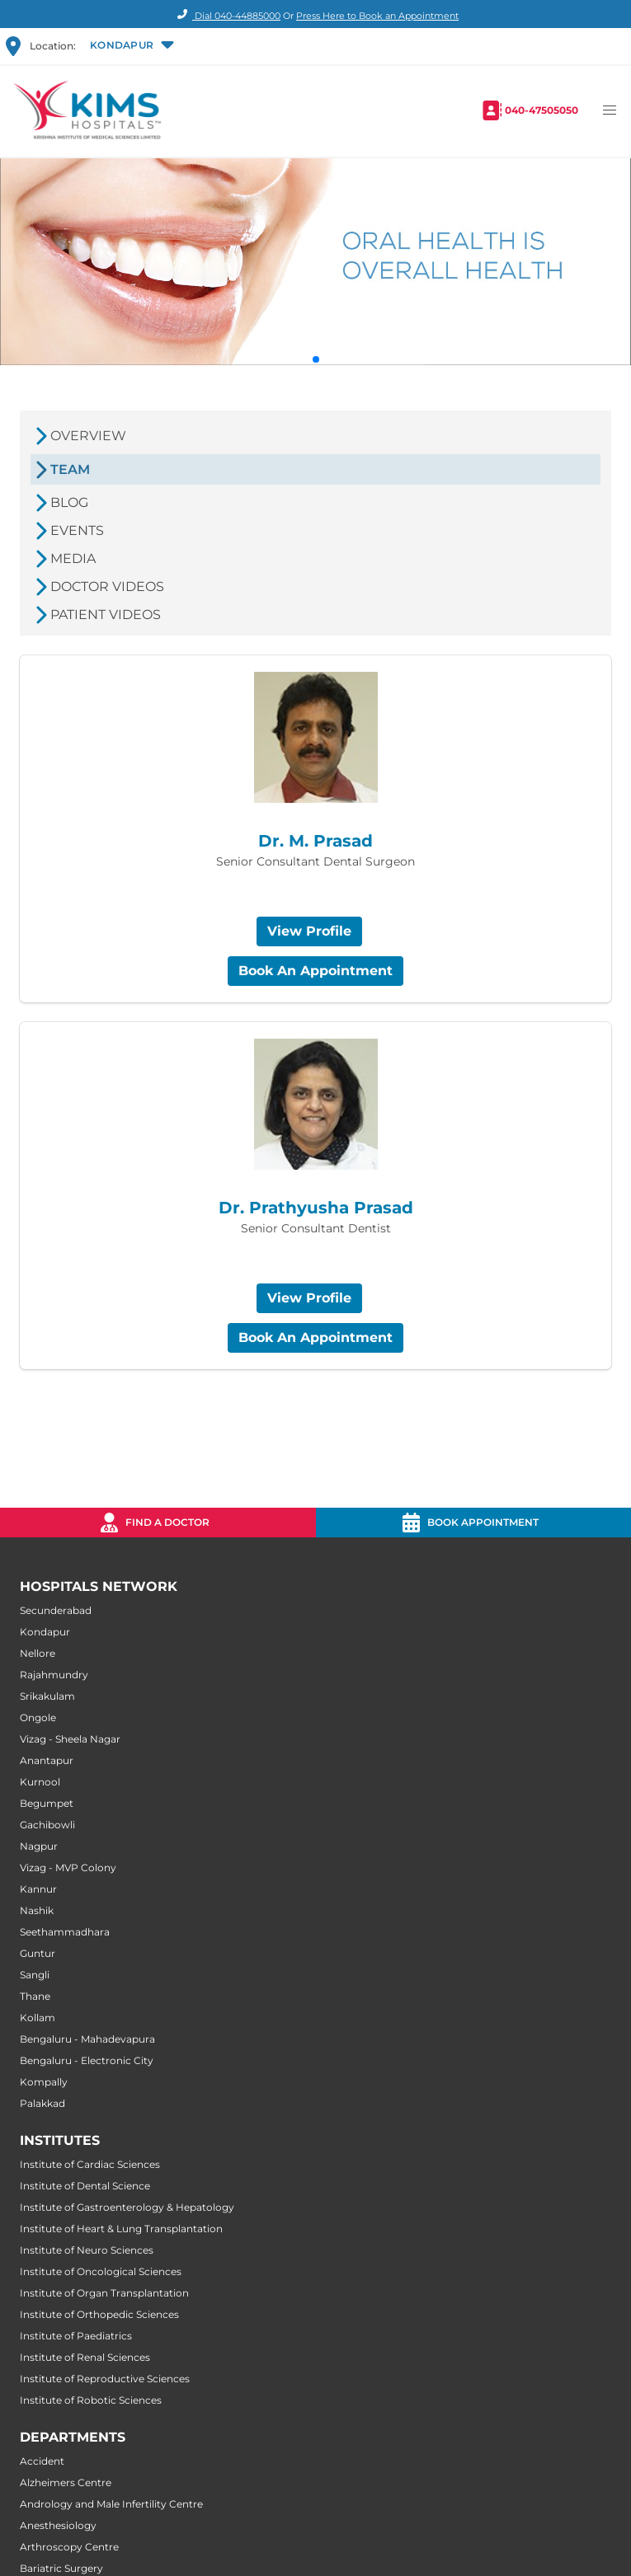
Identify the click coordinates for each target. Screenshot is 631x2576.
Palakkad (42, 2103)
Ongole (38, 1717)
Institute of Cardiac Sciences (90, 2164)
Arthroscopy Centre (69, 2547)
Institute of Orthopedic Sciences (99, 2314)
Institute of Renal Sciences (85, 2357)
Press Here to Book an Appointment (377, 15)
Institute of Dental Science (85, 2186)
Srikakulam (47, 1696)
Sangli (34, 1974)
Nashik (37, 1910)
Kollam (37, 2017)
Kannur (38, 1889)
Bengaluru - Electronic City (86, 2060)
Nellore (37, 1653)
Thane (35, 1996)
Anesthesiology (58, 2525)
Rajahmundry (54, 1674)
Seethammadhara (65, 1932)
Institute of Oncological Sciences (100, 2271)
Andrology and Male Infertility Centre (111, 2504)
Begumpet (46, 1803)
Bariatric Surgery (61, 2568)
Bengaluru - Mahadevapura (87, 2039)
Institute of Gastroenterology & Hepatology (127, 2207)
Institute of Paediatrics (76, 2336)
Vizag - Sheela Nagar (70, 1739)
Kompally (44, 2082)
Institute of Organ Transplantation (104, 2293)
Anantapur (46, 1760)
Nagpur (39, 1846)
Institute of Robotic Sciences (91, 2400)
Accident (42, 2461)
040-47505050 (541, 110)
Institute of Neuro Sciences (86, 2250)
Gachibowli (47, 1824)
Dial (226, 15)
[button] (131, 46)
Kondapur (45, 1632)
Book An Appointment (315, 970)
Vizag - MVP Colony (68, 1867)
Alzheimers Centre (65, 2482)
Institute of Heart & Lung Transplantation (121, 2228)
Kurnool (40, 1782)
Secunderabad (56, 1610)
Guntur (37, 1953)
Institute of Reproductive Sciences (105, 2378)
